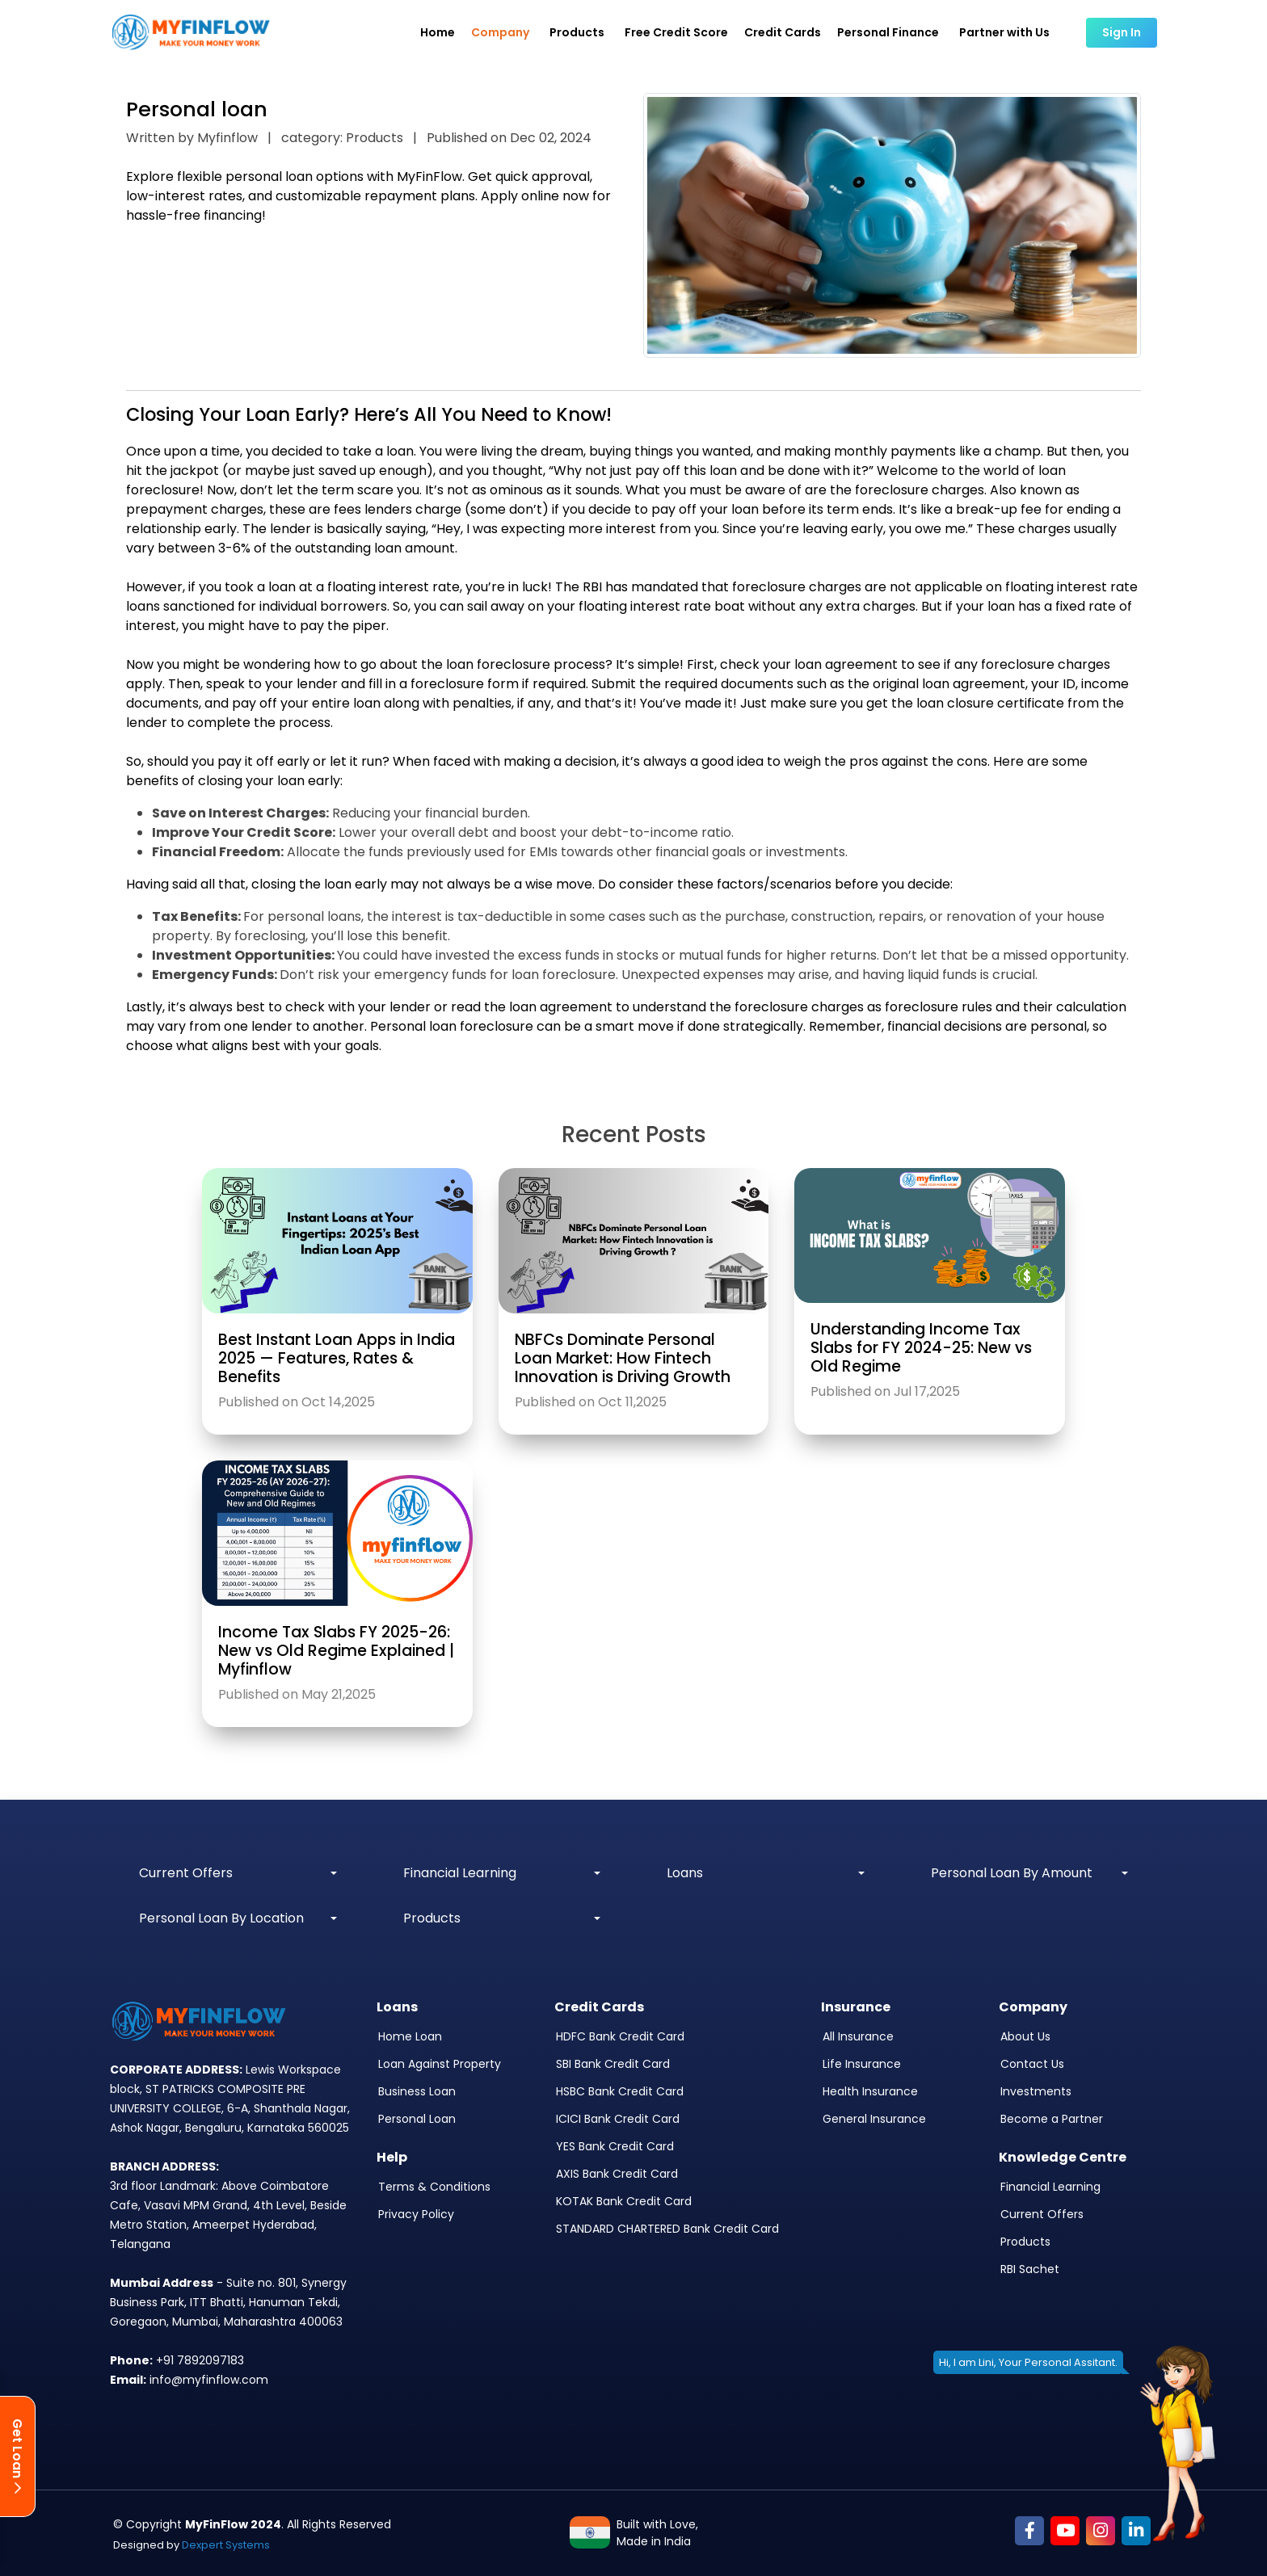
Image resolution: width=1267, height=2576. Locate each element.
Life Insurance (862, 2064)
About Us (1025, 2036)
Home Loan (410, 2036)
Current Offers (1042, 2214)
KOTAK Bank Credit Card (624, 2201)
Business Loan (417, 2091)
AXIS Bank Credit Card (617, 2173)
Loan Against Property (439, 2064)
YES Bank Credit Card (615, 2146)
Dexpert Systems (226, 2545)
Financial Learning (1050, 2186)
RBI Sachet (1029, 2269)
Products (1025, 2241)
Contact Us (1032, 2064)
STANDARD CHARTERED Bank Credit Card (667, 2228)
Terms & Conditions (434, 2186)
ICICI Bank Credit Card (618, 2118)
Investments (1035, 2091)
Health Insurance (870, 2091)
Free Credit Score (676, 32)
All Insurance (858, 2036)
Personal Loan (417, 2118)
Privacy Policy (416, 2214)
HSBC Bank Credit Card (620, 2091)
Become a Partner (1051, 2118)
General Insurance (874, 2118)
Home (437, 32)
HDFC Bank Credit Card (620, 2036)
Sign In (1121, 32)
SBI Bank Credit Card (613, 2064)
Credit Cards (782, 32)
